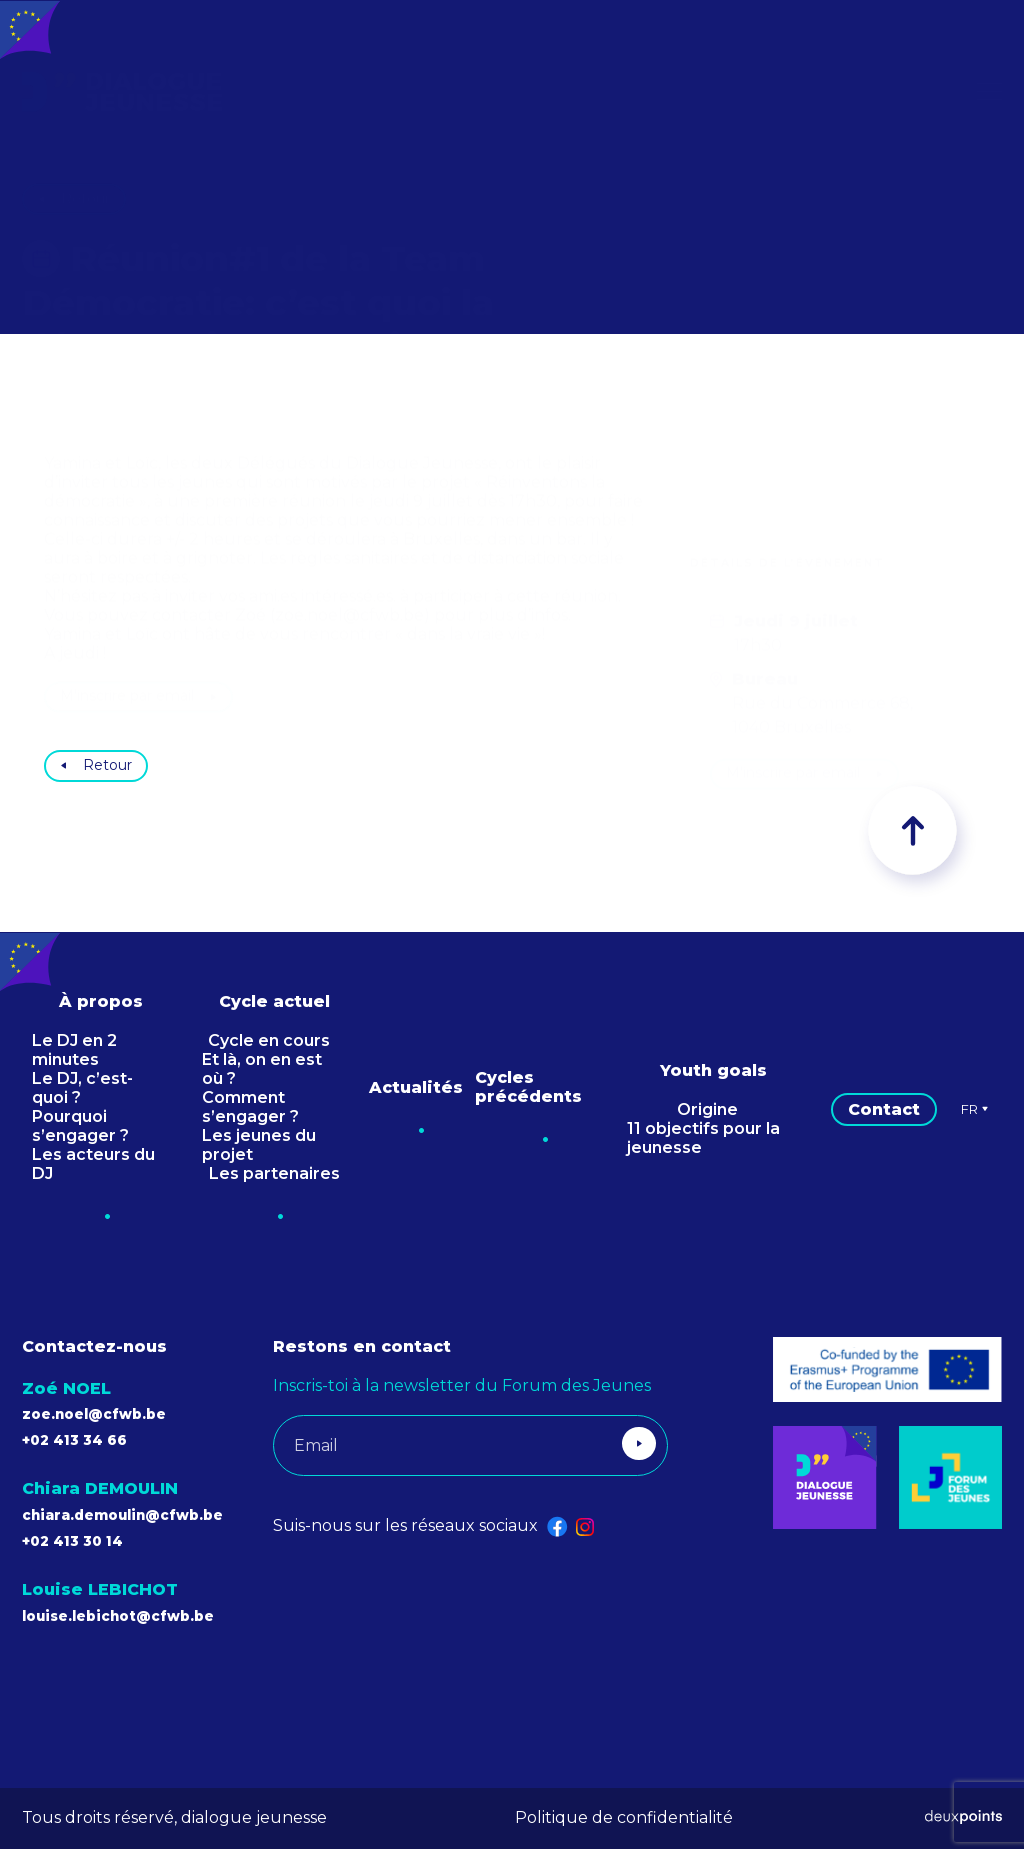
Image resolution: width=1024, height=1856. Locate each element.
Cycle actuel (274, 1008)
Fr (975, 1116)
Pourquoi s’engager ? (80, 1133)
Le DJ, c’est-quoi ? (82, 1095)
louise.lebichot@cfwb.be (136, 1622)
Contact (884, 1116)
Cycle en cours (269, 1047)
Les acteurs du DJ (93, 1171)
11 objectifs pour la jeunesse (703, 1145)
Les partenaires (274, 1180)
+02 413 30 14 (81, 1547)
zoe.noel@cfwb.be (107, 1420)
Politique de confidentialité (624, 1824)
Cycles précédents (528, 1094)
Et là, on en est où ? (262, 1076)
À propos (101, 1008)
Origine (707, 1116)
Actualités (416, 1094)
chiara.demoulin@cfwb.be (141, 1521)
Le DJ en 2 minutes (74, 1057)
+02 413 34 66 (84, 1446)
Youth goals (713, 1077)
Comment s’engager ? (250, 1114)
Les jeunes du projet (259, 1152)
